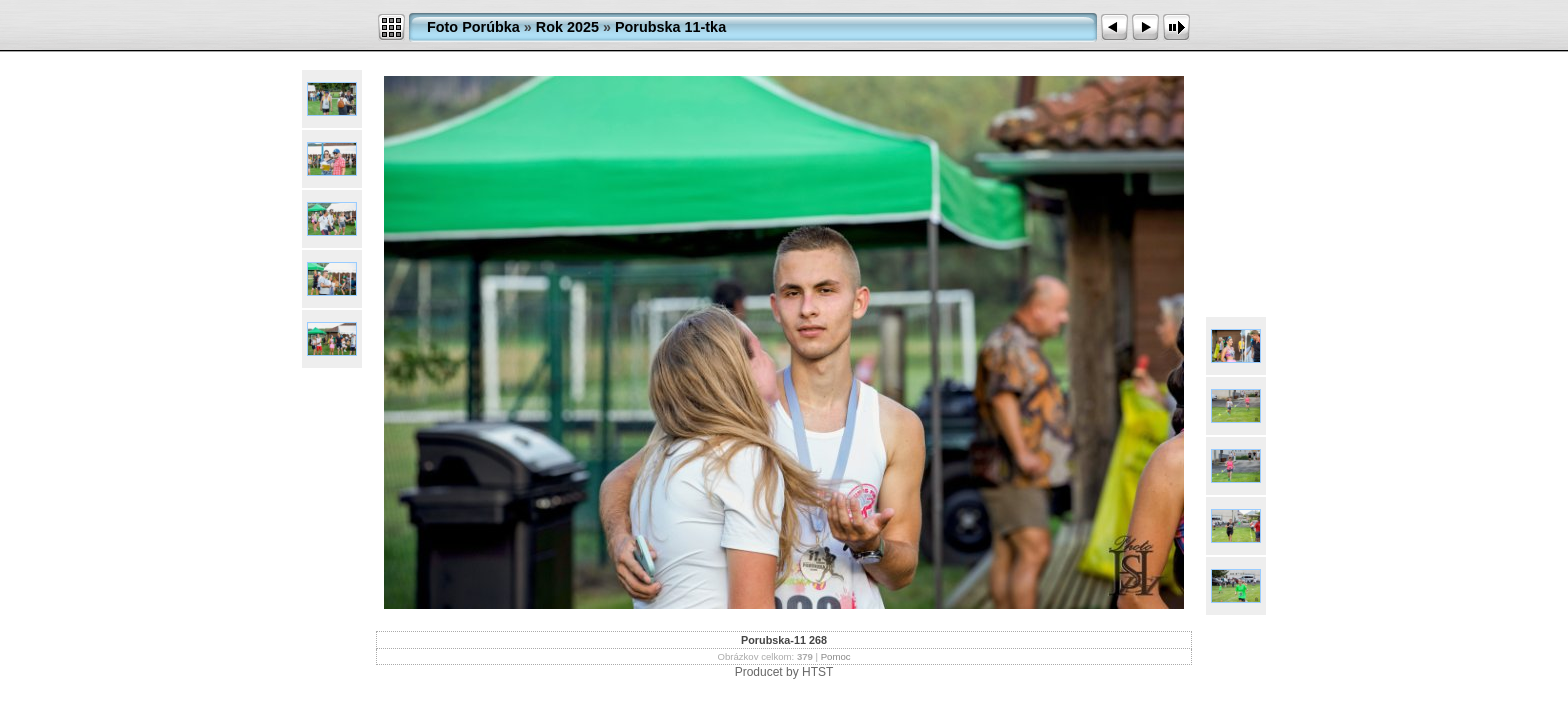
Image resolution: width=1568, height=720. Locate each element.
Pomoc (836, 656)
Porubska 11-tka (670, 27)
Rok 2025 (567, 27)
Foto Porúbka (473, 27)
